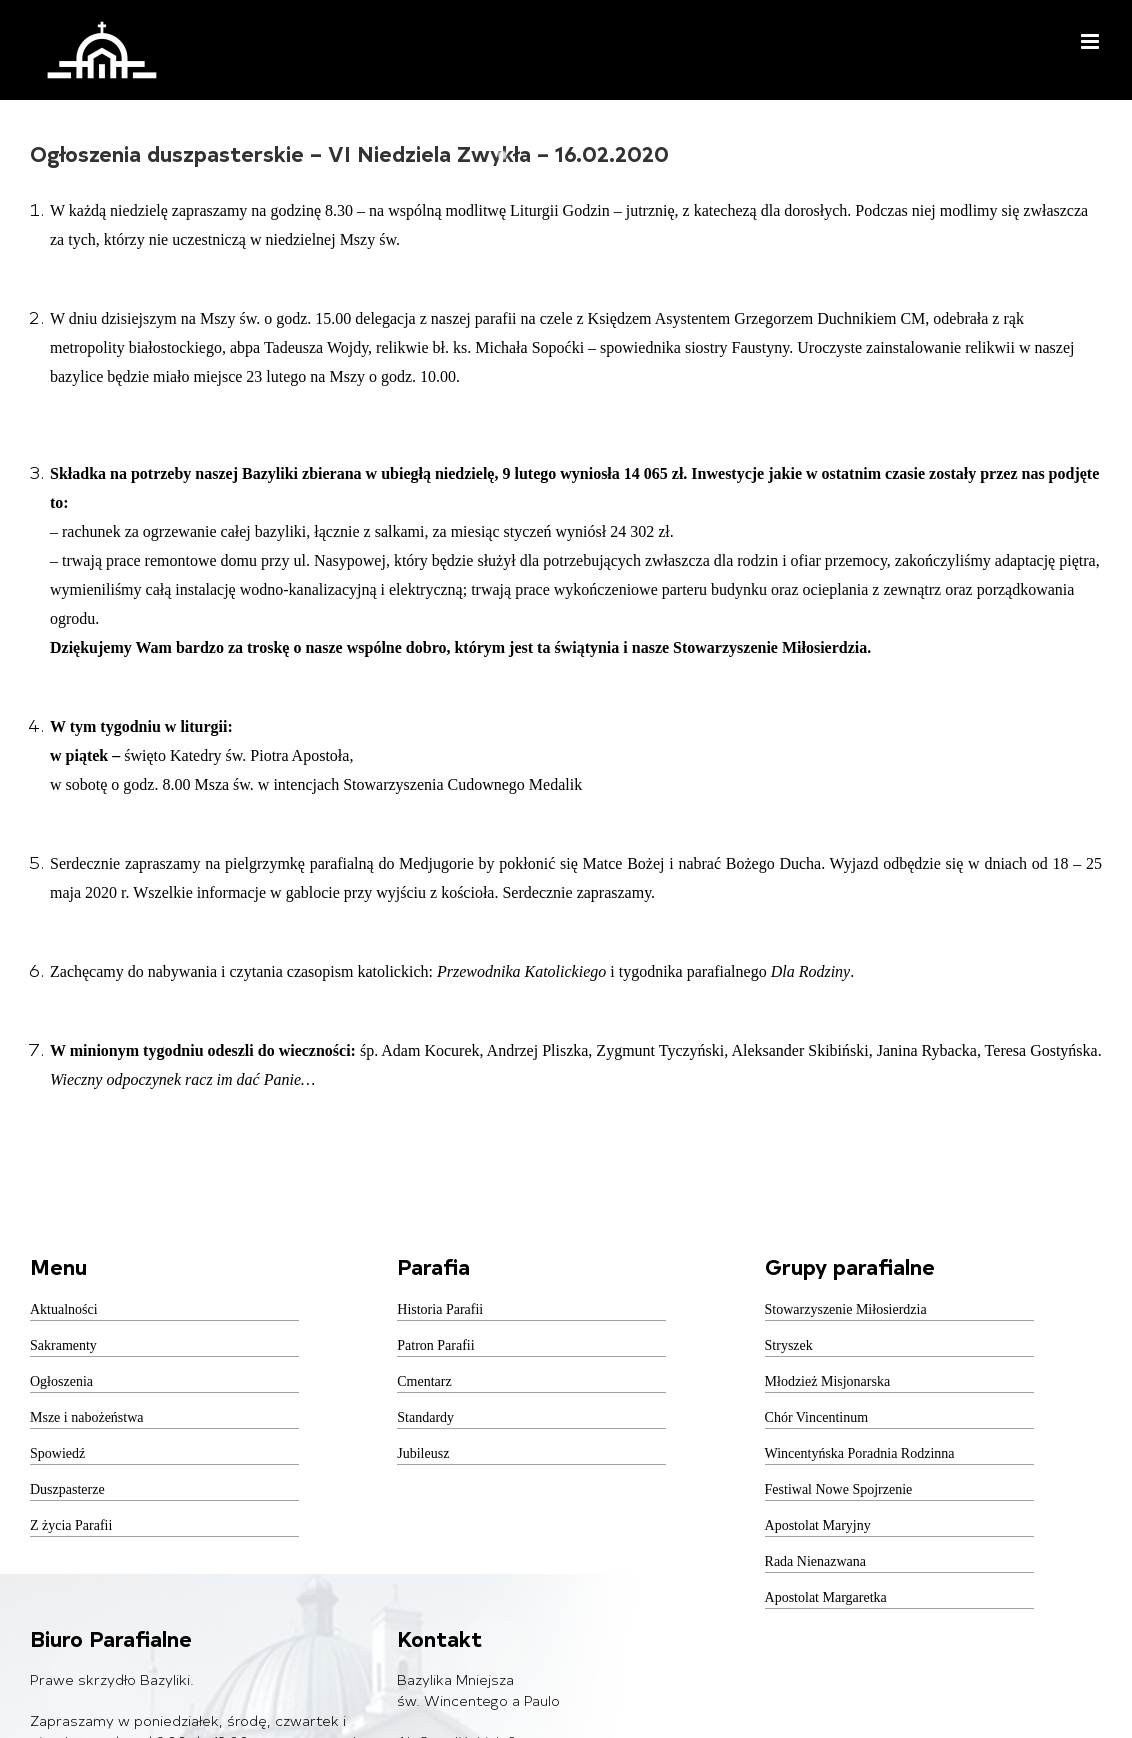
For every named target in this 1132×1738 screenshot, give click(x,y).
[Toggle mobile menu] (1091, 41)
